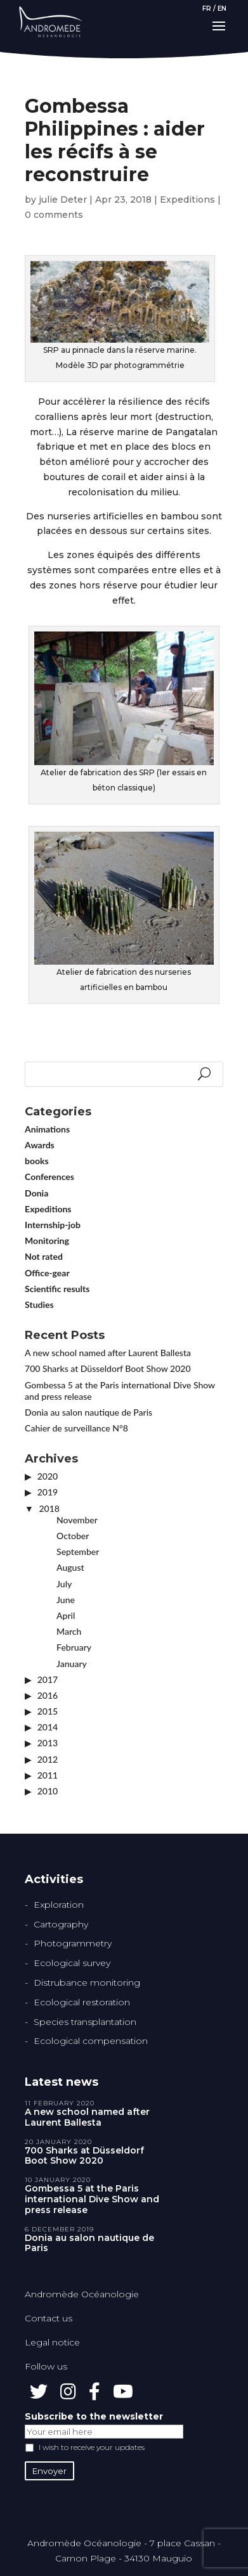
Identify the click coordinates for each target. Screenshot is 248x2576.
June (65, 1599)
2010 (47, 1791)
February (73, 1647)
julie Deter (63, 199)
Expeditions (187, 199)
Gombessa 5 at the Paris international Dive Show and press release (92, 2199)
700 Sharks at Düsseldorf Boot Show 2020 (108, 1368)
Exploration (59, 1904)
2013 (47, 1742)
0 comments (54, 214)
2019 (47, 1492)
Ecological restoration (82, 2002)
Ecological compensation (91, 2040)
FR (206, 8)
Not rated (44, 1256)
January (71, 1663)
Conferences (49, 1176)
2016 (47, 1695)
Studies (39, 1304)
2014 (47, 1727)
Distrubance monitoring (87, 1982)
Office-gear (47, 1272)
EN (222, 8)
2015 (47, 1711)
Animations (47, 1129)
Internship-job (53, 1224)
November (77, 1519)
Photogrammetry (73, 1943)
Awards (40, 1144)
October (72, 1535)
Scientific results (57, 1288)
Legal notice (52, 2342)
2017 (47, 1679)
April (65, 1615)
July (64, 1583)
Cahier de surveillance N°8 (76, 1428)
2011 (47, 1775)
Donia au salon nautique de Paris (88, 1412)
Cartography (61, 1924)
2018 (49, 1508)
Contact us (48, 2318)
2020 (47, 1476)
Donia (36, 1193)
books (37, 1160)
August (70, 1567)
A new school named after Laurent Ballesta (108, 1352)
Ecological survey (72, 1963)
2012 (47, 1759)
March (68, 1631)
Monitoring (47, 1240)
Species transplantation (85, 2021)
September (77, 1551)
